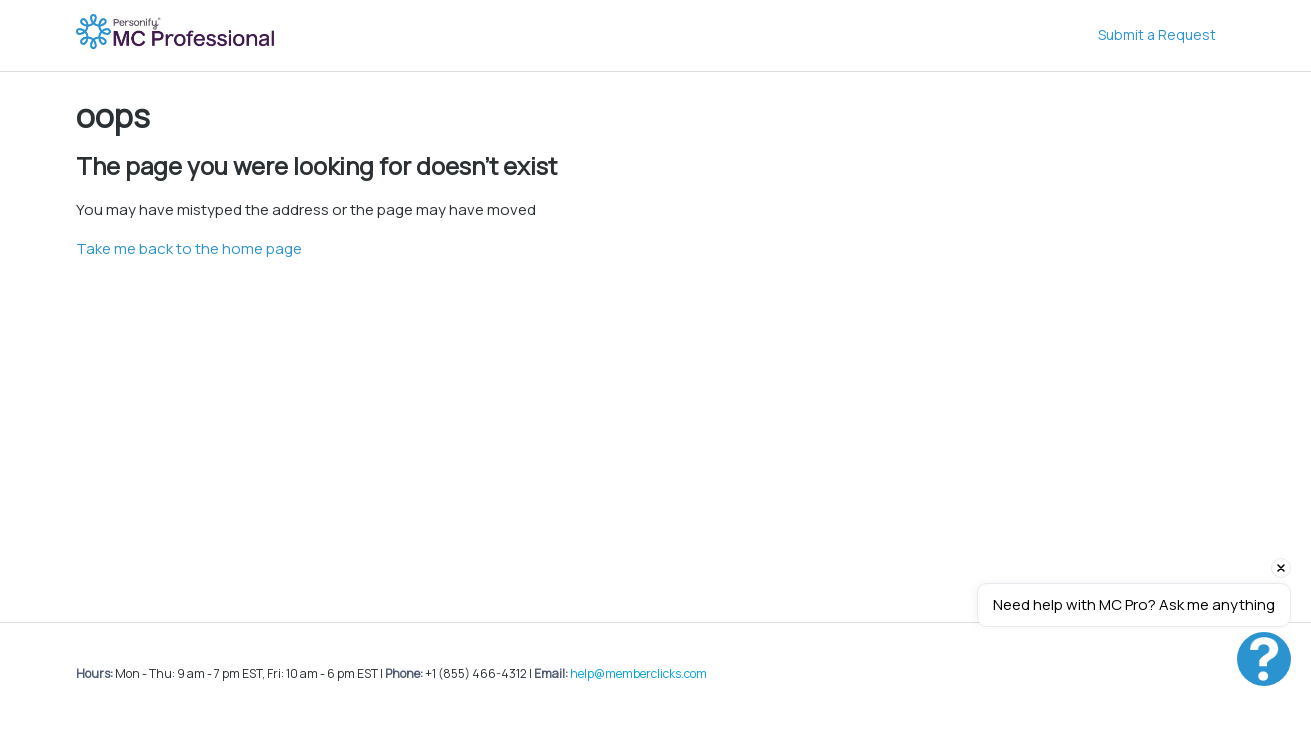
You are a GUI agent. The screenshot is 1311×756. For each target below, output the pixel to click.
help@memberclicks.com (638, 673)
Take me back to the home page (189, 248)
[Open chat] (1264, 659)
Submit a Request (1157, 34)
